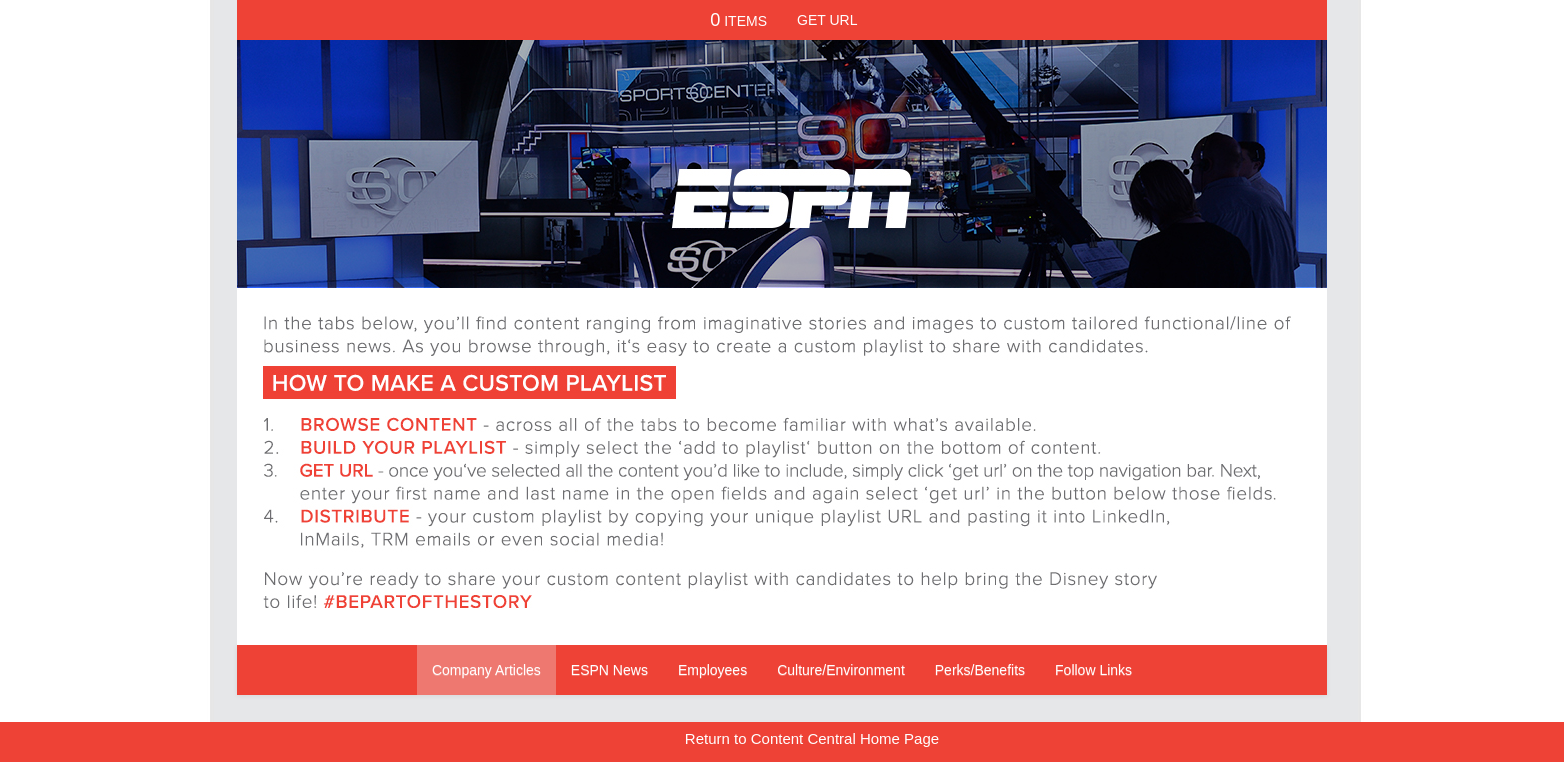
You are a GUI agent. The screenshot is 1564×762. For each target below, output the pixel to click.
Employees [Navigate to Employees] (712, 670)
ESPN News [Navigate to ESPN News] (609, 670)
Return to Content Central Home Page (812, 738)
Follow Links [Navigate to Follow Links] (1093, 670)
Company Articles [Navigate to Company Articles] (486, 670)
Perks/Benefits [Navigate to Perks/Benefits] (980, 670)
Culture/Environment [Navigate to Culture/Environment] (841, 670)
